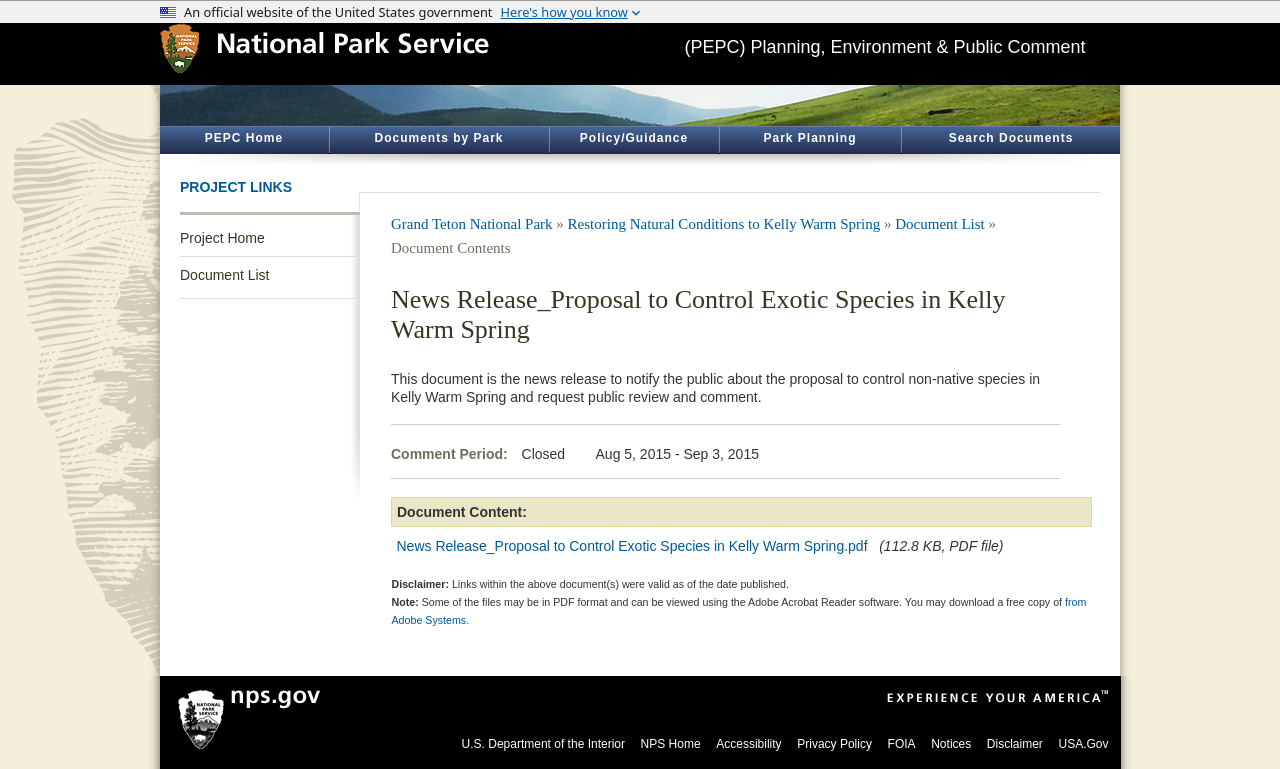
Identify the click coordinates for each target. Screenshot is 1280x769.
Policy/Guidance (634, 138)
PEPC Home (244, 138)
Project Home (222, 238)
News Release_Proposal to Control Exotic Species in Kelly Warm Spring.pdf (632, 546)
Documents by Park (438, 138)
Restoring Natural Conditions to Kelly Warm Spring (724, 224)
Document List (224, 275)
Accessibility (748, 744)
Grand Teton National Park (472, 224)
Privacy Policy (834, 744)
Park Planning (809, 138)
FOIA (902, 744)
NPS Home (671, 744)
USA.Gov (1083, 744)
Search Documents (1011, 138)
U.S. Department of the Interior (543, 744)
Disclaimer (1015, 744)
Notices (951, 744)
